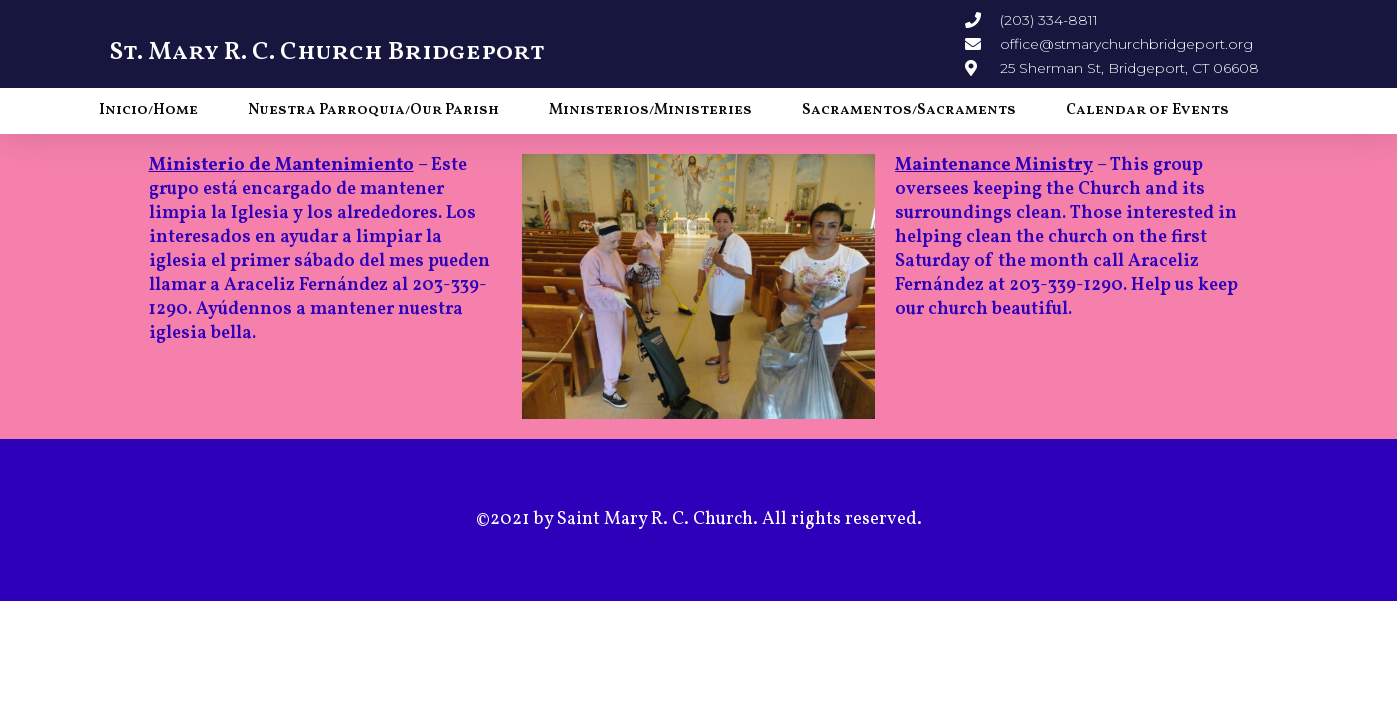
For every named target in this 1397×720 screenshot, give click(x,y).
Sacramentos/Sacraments (909, 110)
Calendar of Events (1147, 110)
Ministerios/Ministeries (650, 110)
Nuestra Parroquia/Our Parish (373, 110)
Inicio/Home (148, 110)
